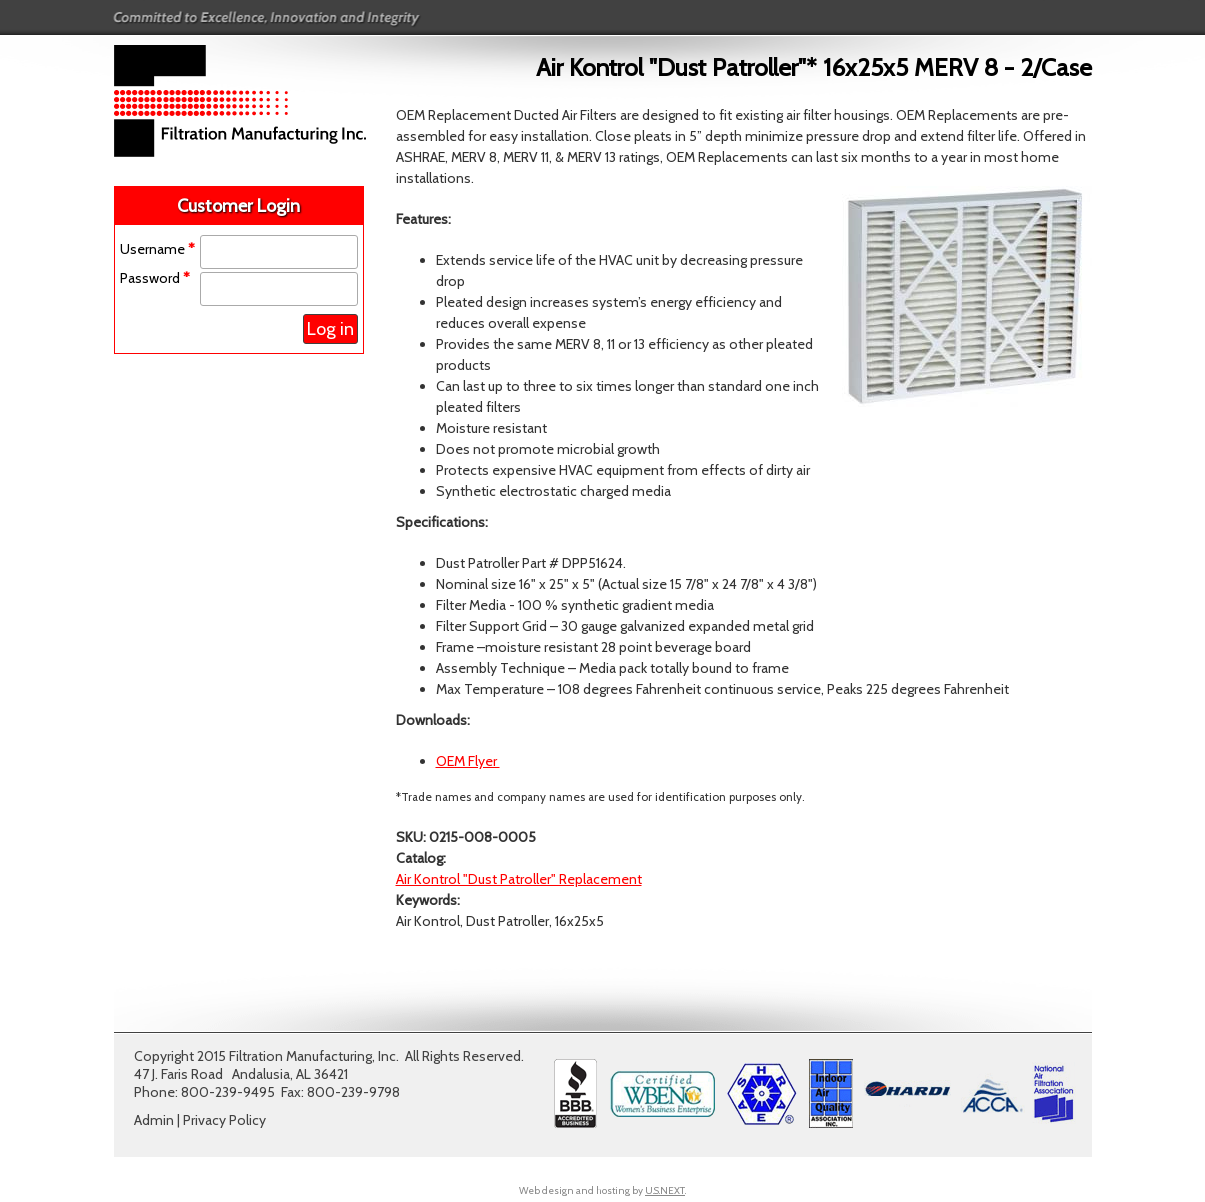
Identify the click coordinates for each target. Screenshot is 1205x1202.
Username (157, 249)
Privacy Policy (224, 1120)
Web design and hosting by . (602, 1190)
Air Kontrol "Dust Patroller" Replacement (519, 879)
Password (155, 278)
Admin (154, 1120)
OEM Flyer (468, 761)
